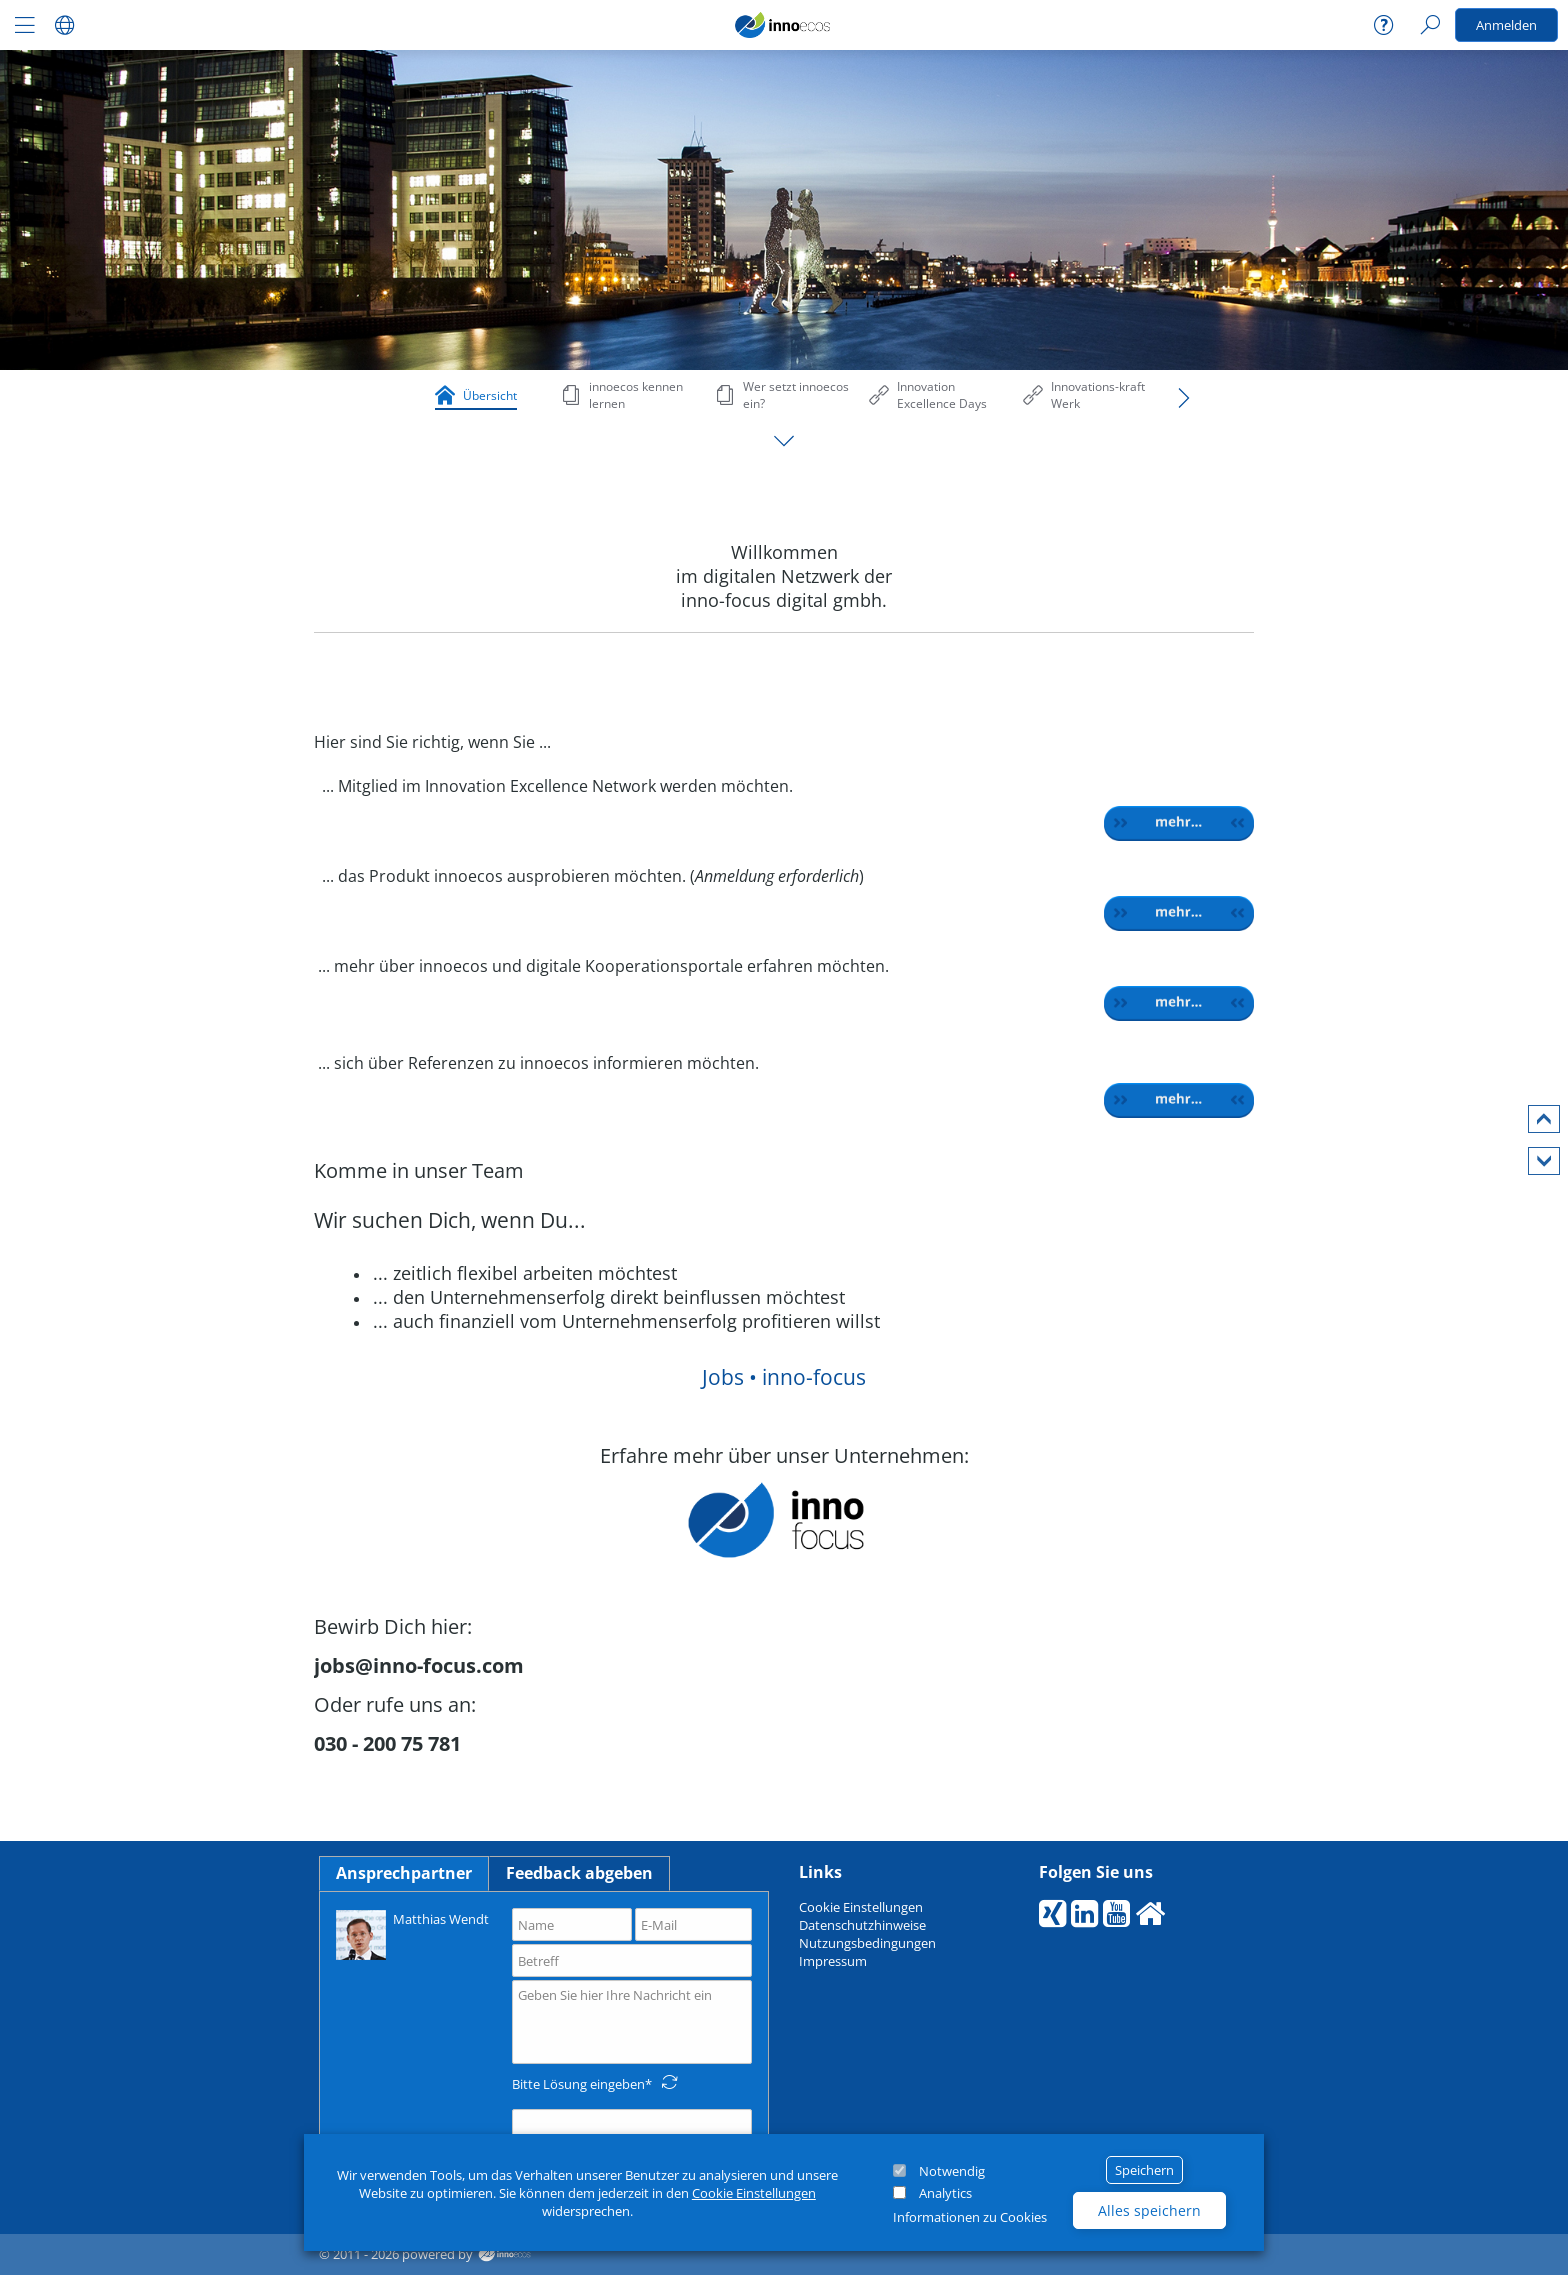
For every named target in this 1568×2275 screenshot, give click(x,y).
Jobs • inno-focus (784, 1377)
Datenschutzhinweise (862, 1925)
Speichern (1144, 2170)
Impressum (833, 1961)
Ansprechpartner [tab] (404, 1873)
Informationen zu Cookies (970, 2217)
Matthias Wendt (412, 1933)
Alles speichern (1149, 2210)
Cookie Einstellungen (754, 2193)
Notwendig (952, 2171)
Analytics (945, 2193)
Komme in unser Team (419, 1170)
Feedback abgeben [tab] (579, 1873)
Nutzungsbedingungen (867, 1943)
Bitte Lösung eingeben (578, 2084)
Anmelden (1506, 25)
